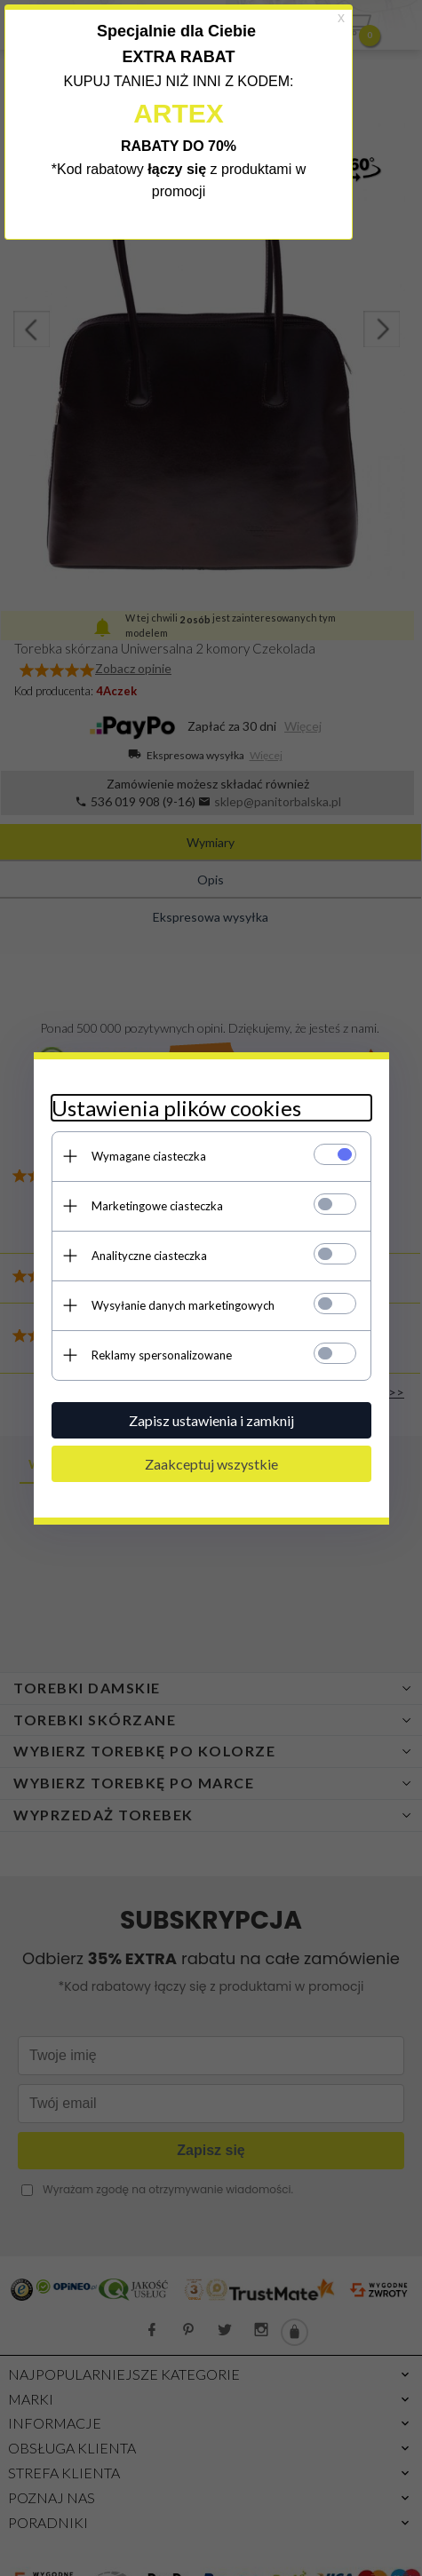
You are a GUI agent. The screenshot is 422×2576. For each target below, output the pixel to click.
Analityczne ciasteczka (149, 1255)
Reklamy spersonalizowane (162, 1355)
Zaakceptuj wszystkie (211, 1463)
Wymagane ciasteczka (149, 1156)
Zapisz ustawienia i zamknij (211, 1420)
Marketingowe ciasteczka (157, 1206)
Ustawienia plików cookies (176, 1108)
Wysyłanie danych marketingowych (183, 1305)
